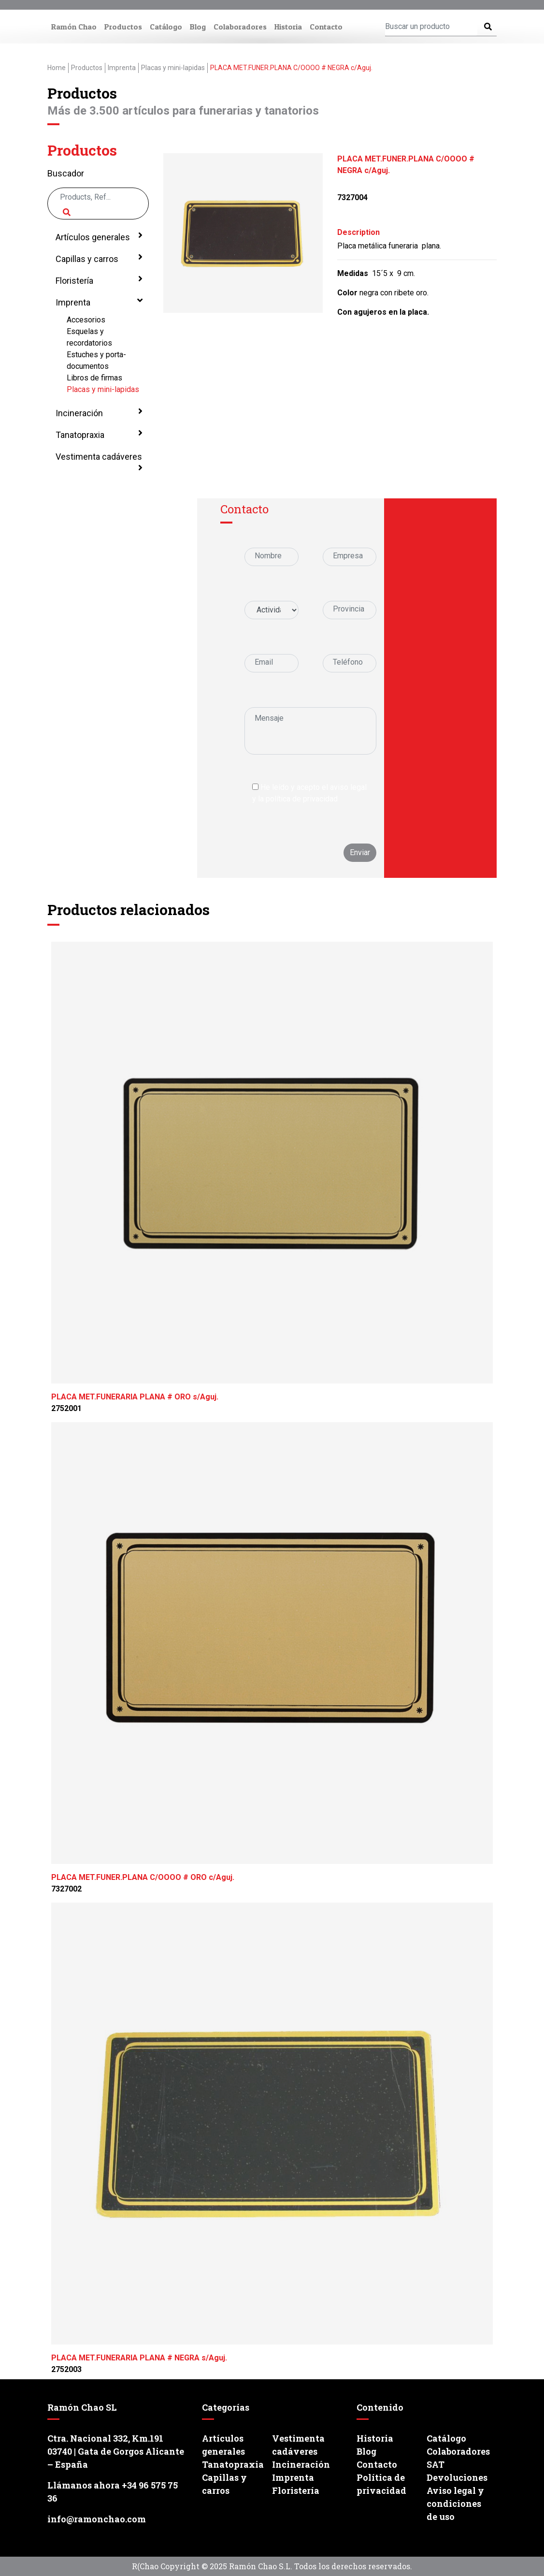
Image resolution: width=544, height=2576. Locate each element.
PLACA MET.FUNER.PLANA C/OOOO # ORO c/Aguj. (142, 1877)
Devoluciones (457, 2477)
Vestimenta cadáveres (98, 461)
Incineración (98, 412)
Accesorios (86, 319)
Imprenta (98, 301)
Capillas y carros (98, 258)
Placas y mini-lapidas (103, 389)
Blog (198, 26)
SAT (435, 2464)
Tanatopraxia (98, 434)
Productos (123, 26)
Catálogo (166, 26)
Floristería (98, 280)
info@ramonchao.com (96, 2519)
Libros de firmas (94, 377)
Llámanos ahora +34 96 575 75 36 (112, 2491)
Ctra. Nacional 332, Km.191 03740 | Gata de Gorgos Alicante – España (115, 2451)
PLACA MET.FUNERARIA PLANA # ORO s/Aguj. (134, 1396)
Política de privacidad (381, 2484)
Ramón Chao (74, 26)
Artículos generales (98, 236)
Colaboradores (240, 26)
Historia (288, 26)
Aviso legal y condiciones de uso (455, 2503)
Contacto (326, 26)
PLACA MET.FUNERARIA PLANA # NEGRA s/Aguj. (139, 2357)
